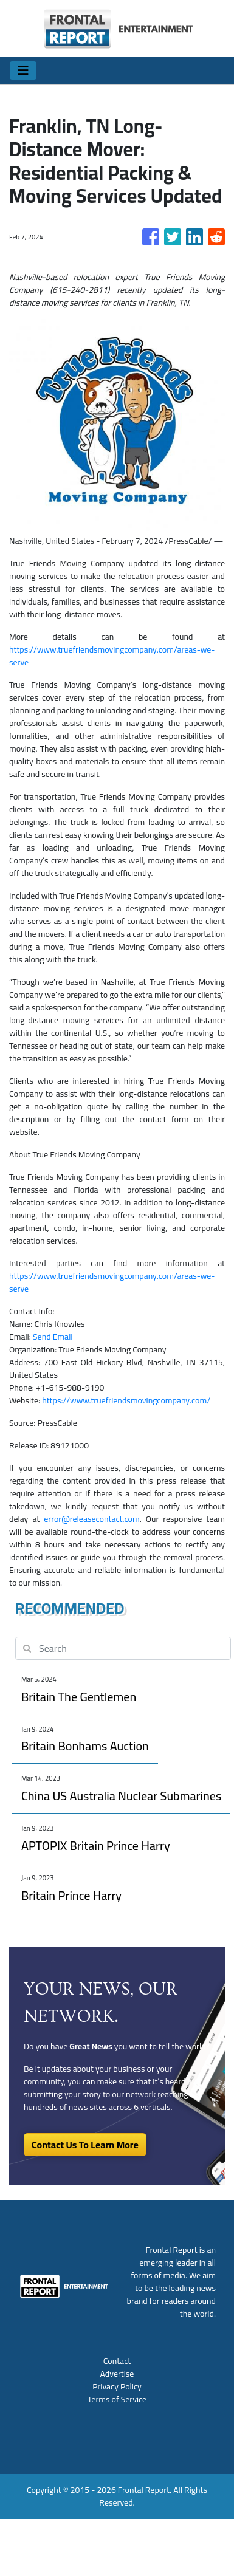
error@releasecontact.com (91, 1519)
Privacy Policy (117, 2386)
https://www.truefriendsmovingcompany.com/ (126, 1400)
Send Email (53, 1337)
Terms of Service (117, 2399)
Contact (117, 2361)
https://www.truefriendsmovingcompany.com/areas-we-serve (112, 656)
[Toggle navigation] (23, 70)
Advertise (117, 2374)
